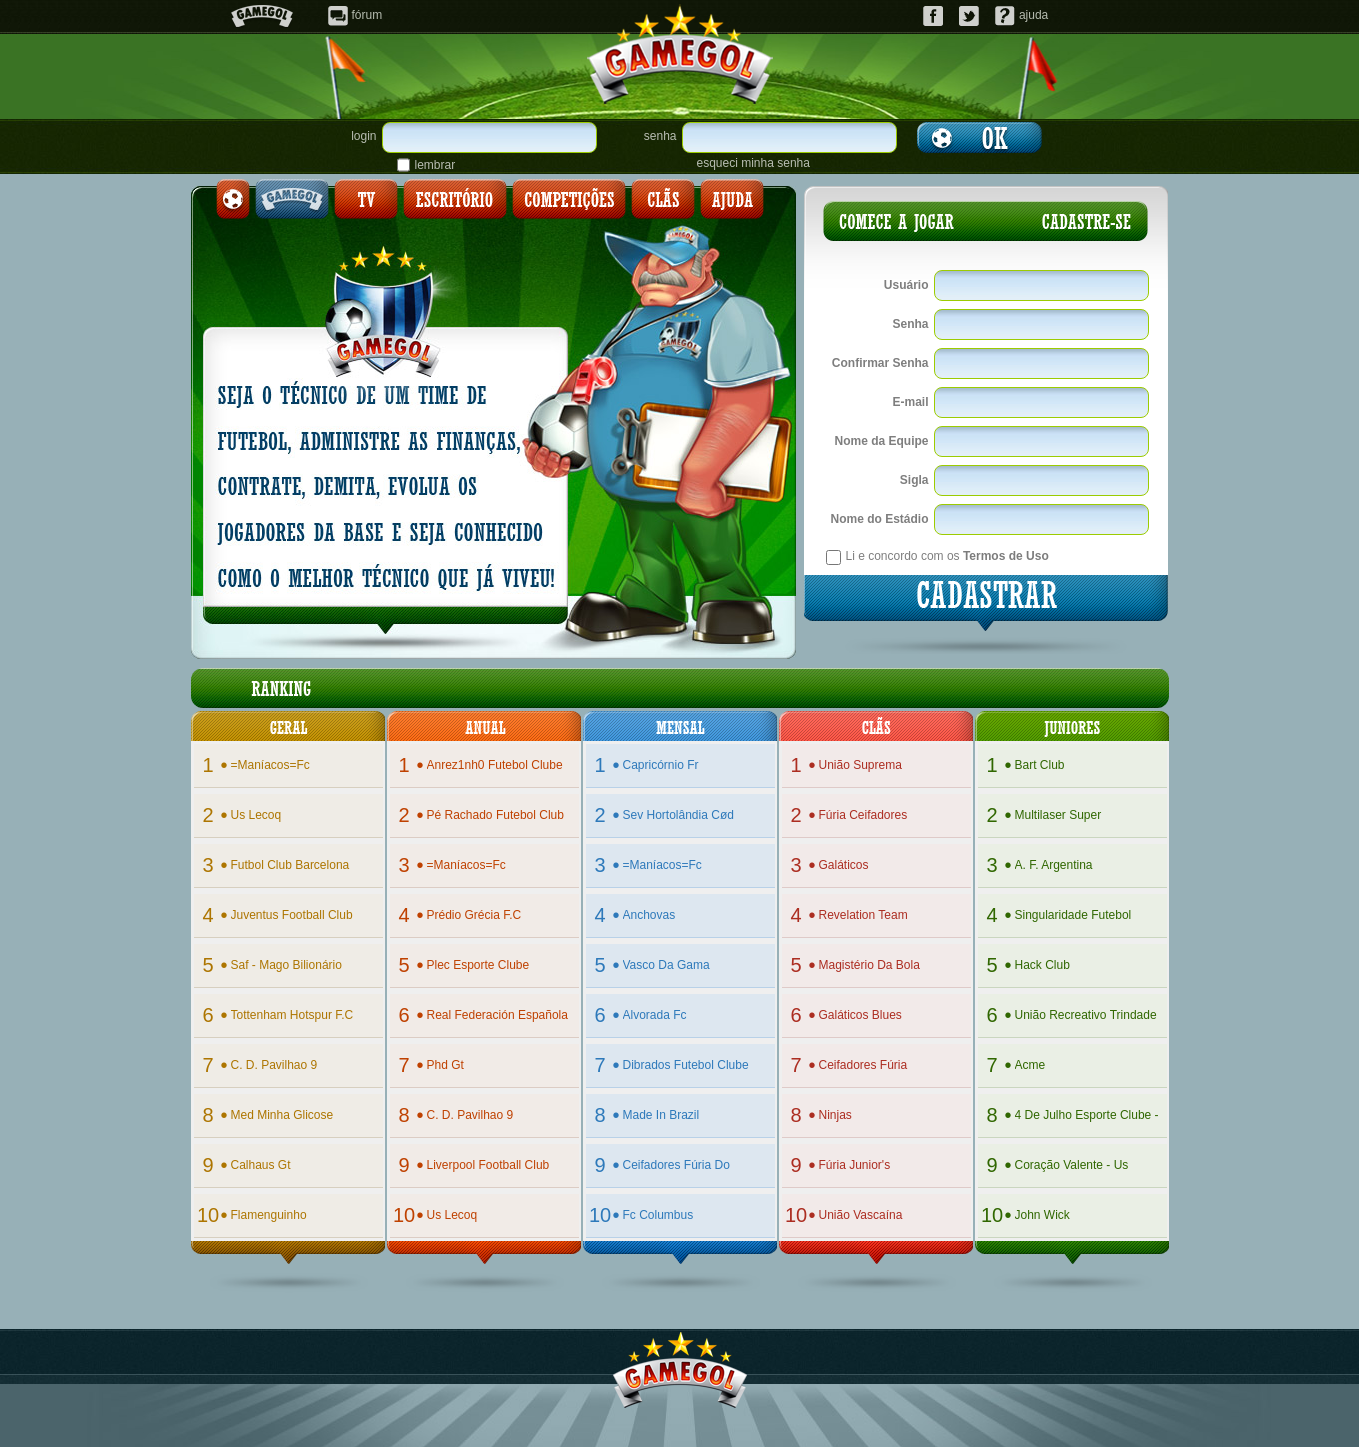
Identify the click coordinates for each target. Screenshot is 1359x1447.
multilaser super (1058, 815)
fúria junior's (855, 1165)
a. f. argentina (1054, 865)
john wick (1042, 1215)
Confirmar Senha (880, 363)
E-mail (910, 402)
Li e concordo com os (947, 556)
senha (660, 136)
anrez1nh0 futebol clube (495, 765)
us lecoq (256, 815)
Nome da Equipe (881, 441)
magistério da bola (869, 965)
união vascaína (861, 1215)
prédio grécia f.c (474, 915)
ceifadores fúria (863, 1065)
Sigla (914, 480)
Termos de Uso (1006, 556)
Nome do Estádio (879, 519)
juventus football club (292, 915)
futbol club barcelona (290, 865)
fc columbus (658, 1215)
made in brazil (661, 1115)
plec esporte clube (478, 965)
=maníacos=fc (270, 765)
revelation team (863, 915)
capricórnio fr (661, 765)
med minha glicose (282, 1115)
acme (1030, 1065)
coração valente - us (1072, 1165)
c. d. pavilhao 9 (274, 1065)
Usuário (906, 285)
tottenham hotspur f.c (292, 1015)
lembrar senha (435, 165)
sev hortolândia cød (678, 815)
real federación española (497, 1015)
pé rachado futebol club (495, 815)
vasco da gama (666, 965)
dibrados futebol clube (686, 1065)
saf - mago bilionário (286, 965)
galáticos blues (860, 1015)
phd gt (445, 1065)
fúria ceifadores (863, 815)
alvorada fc (655, 1015)
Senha (910, 324)
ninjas (835, 1115)
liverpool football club (488, 1165)
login (363, 136)
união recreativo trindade (1086, 1015)
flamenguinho (269, 1215)
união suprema (860, 765)
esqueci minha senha (753, 163)
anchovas (649, 915)
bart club (1040, 765)
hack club (1042, 965)
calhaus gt (261, 1165)
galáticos (844, 865)
